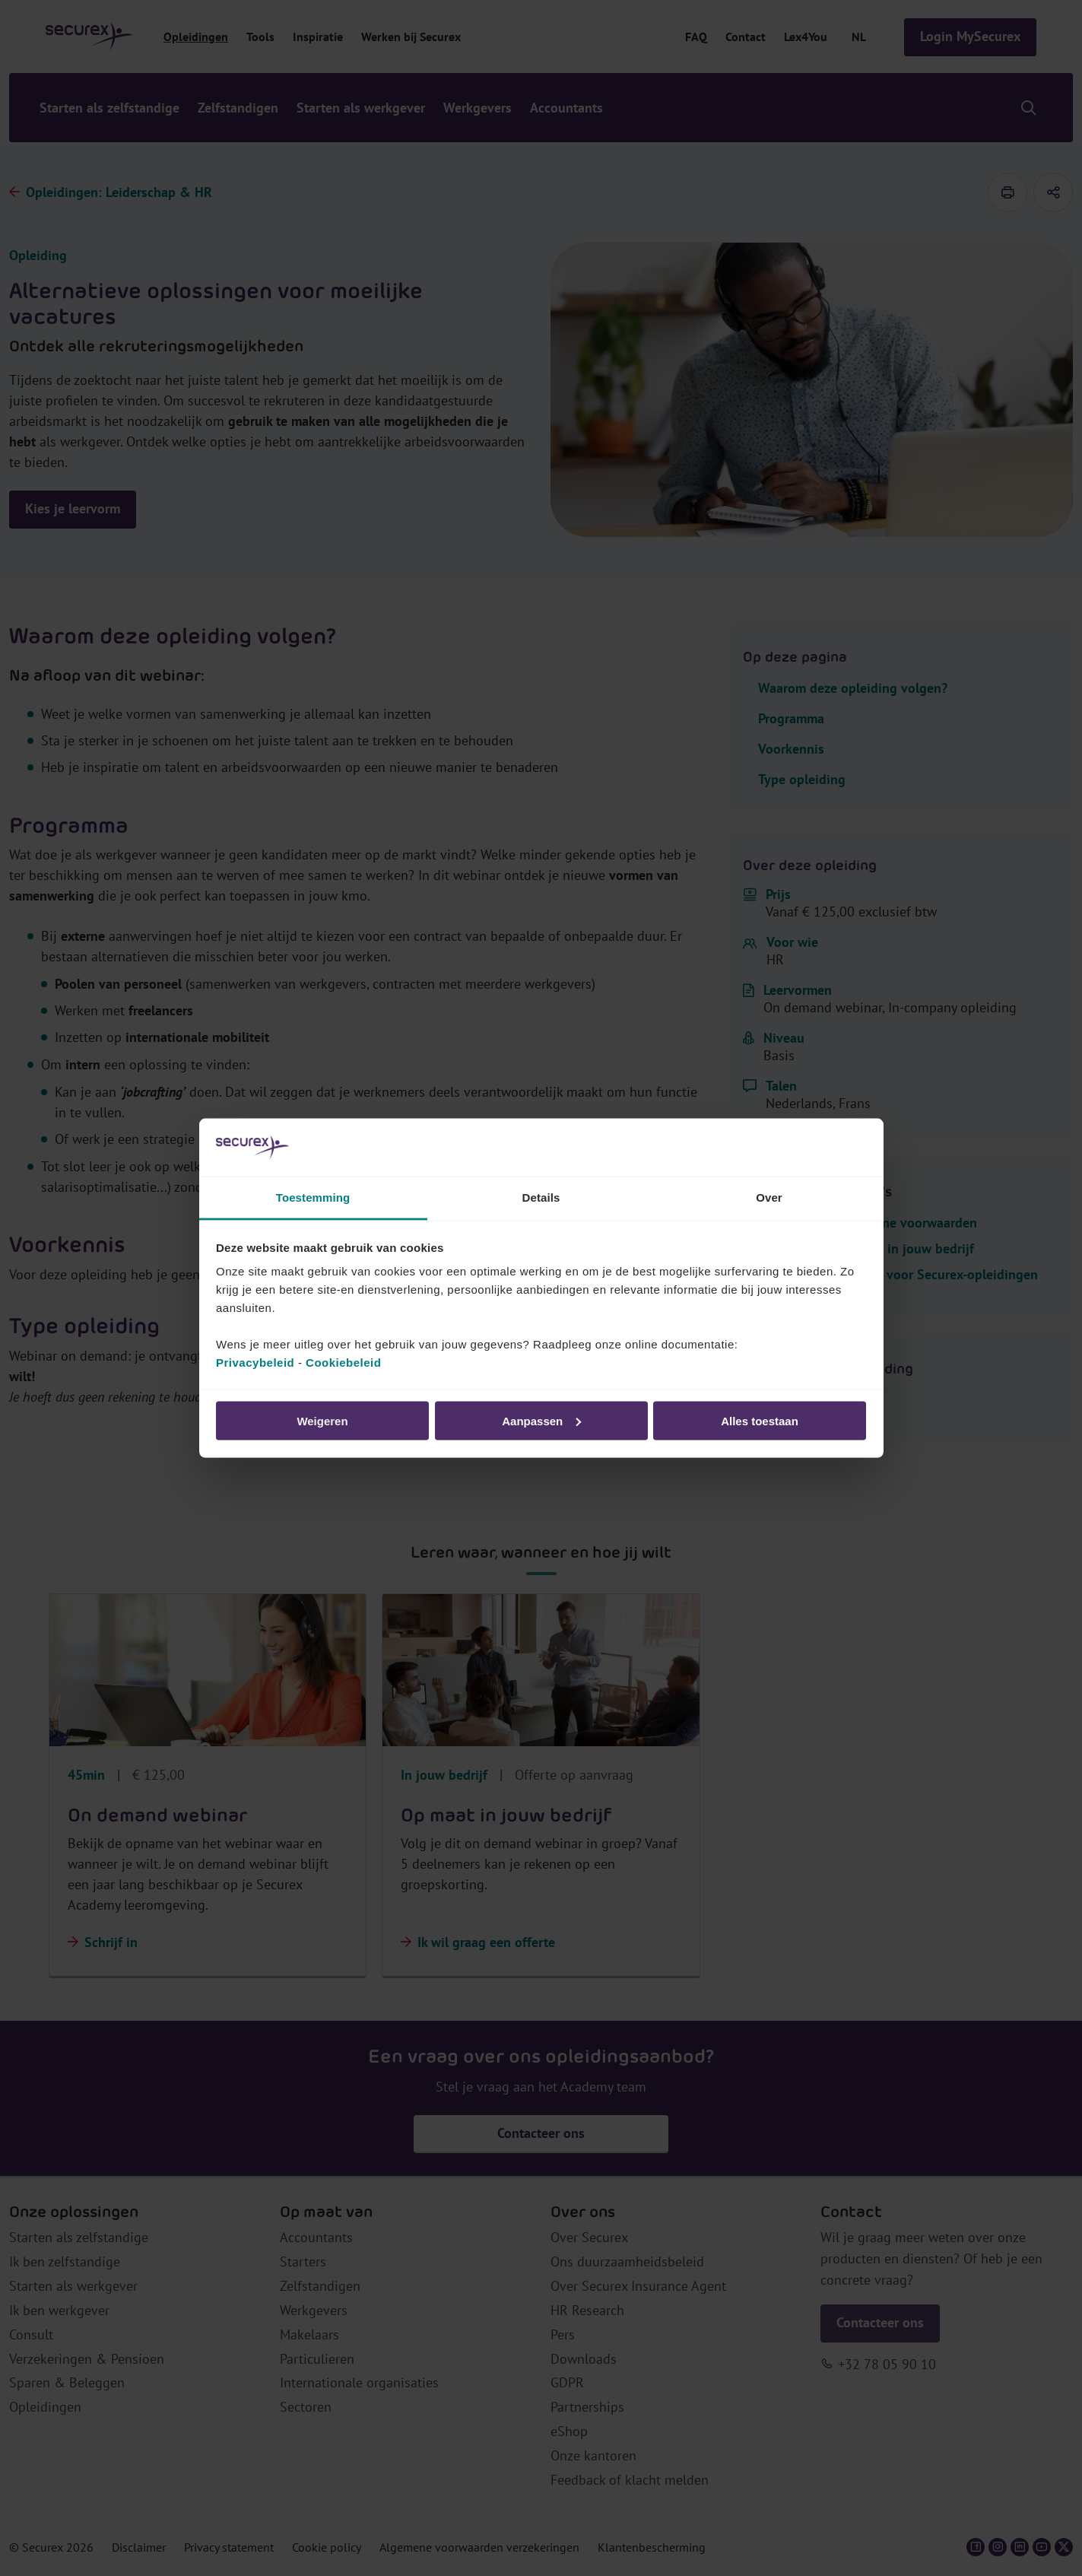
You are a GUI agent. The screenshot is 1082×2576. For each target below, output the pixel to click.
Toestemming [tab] (313, 1197)
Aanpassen (541, 1420)
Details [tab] (541, 1197)
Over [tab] (769, 1197)
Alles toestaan (759, 1420)
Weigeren (322, 1420)
